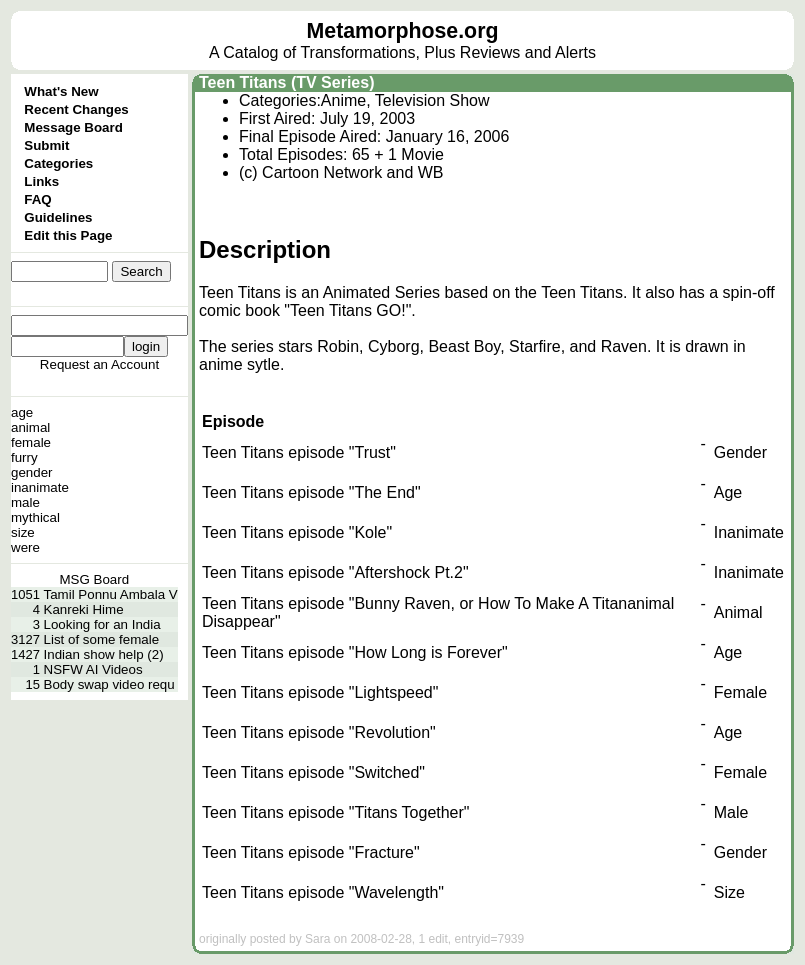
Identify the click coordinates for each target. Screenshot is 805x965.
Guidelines (58, 217)
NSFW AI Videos (93, 669)
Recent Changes (76, 109)
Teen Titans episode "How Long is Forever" (355, 652)
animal (30, 427)
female (31, 442)
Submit (46, 145)
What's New (61, 91)
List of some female (102, 639)
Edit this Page (68, 235)
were (25, 547)
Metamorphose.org (403, 31)
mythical (35, 517)
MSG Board (95, 579)
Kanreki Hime (84, 609)
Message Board (73, 127)
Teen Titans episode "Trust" (299, 452)
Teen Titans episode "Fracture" (311, 852)
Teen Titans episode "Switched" (313, 772)
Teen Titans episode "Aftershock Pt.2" (335, 572)
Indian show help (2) (104, 654)
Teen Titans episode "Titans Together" (336, 812)
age (22, 412)
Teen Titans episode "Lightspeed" (320, 692)
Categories (58, 163)
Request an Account (99, 364)
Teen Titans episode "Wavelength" (323, 892)
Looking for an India (102, 624)
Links (41, 181)
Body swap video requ (109, 684)
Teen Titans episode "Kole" (297, 532)
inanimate (40, 487)
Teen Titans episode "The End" (311, 492)
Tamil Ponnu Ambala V (111, 594)
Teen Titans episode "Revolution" (319, 732)
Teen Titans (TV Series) (286, 82)
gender (32, 472)
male (25, 502)
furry (24, 457)
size (23, 532)
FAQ (37, 199)
